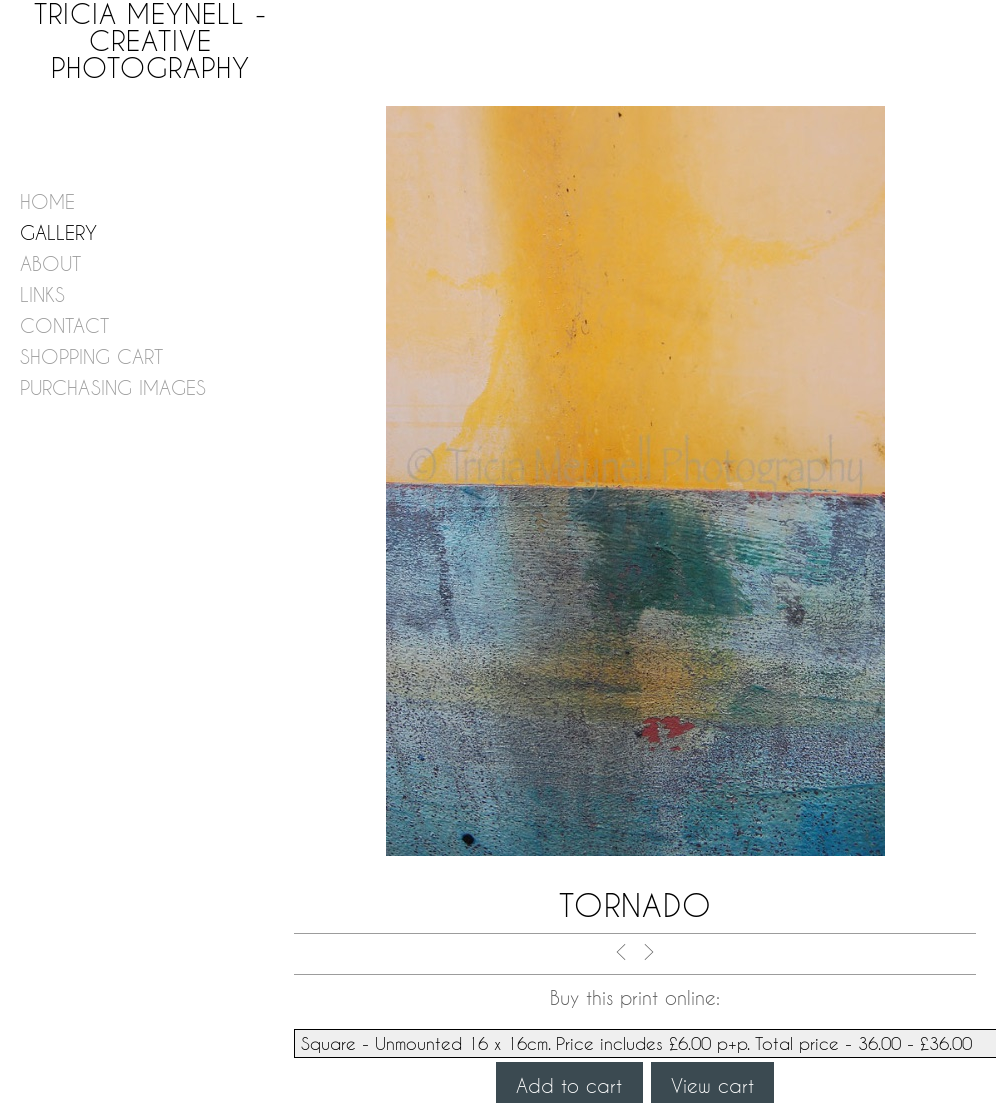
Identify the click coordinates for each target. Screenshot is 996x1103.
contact (64, 325)
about (50, 263)
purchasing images (113, 387)
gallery (58, 232)
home (47, 201)
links (42, 294)
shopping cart (91, 356)
